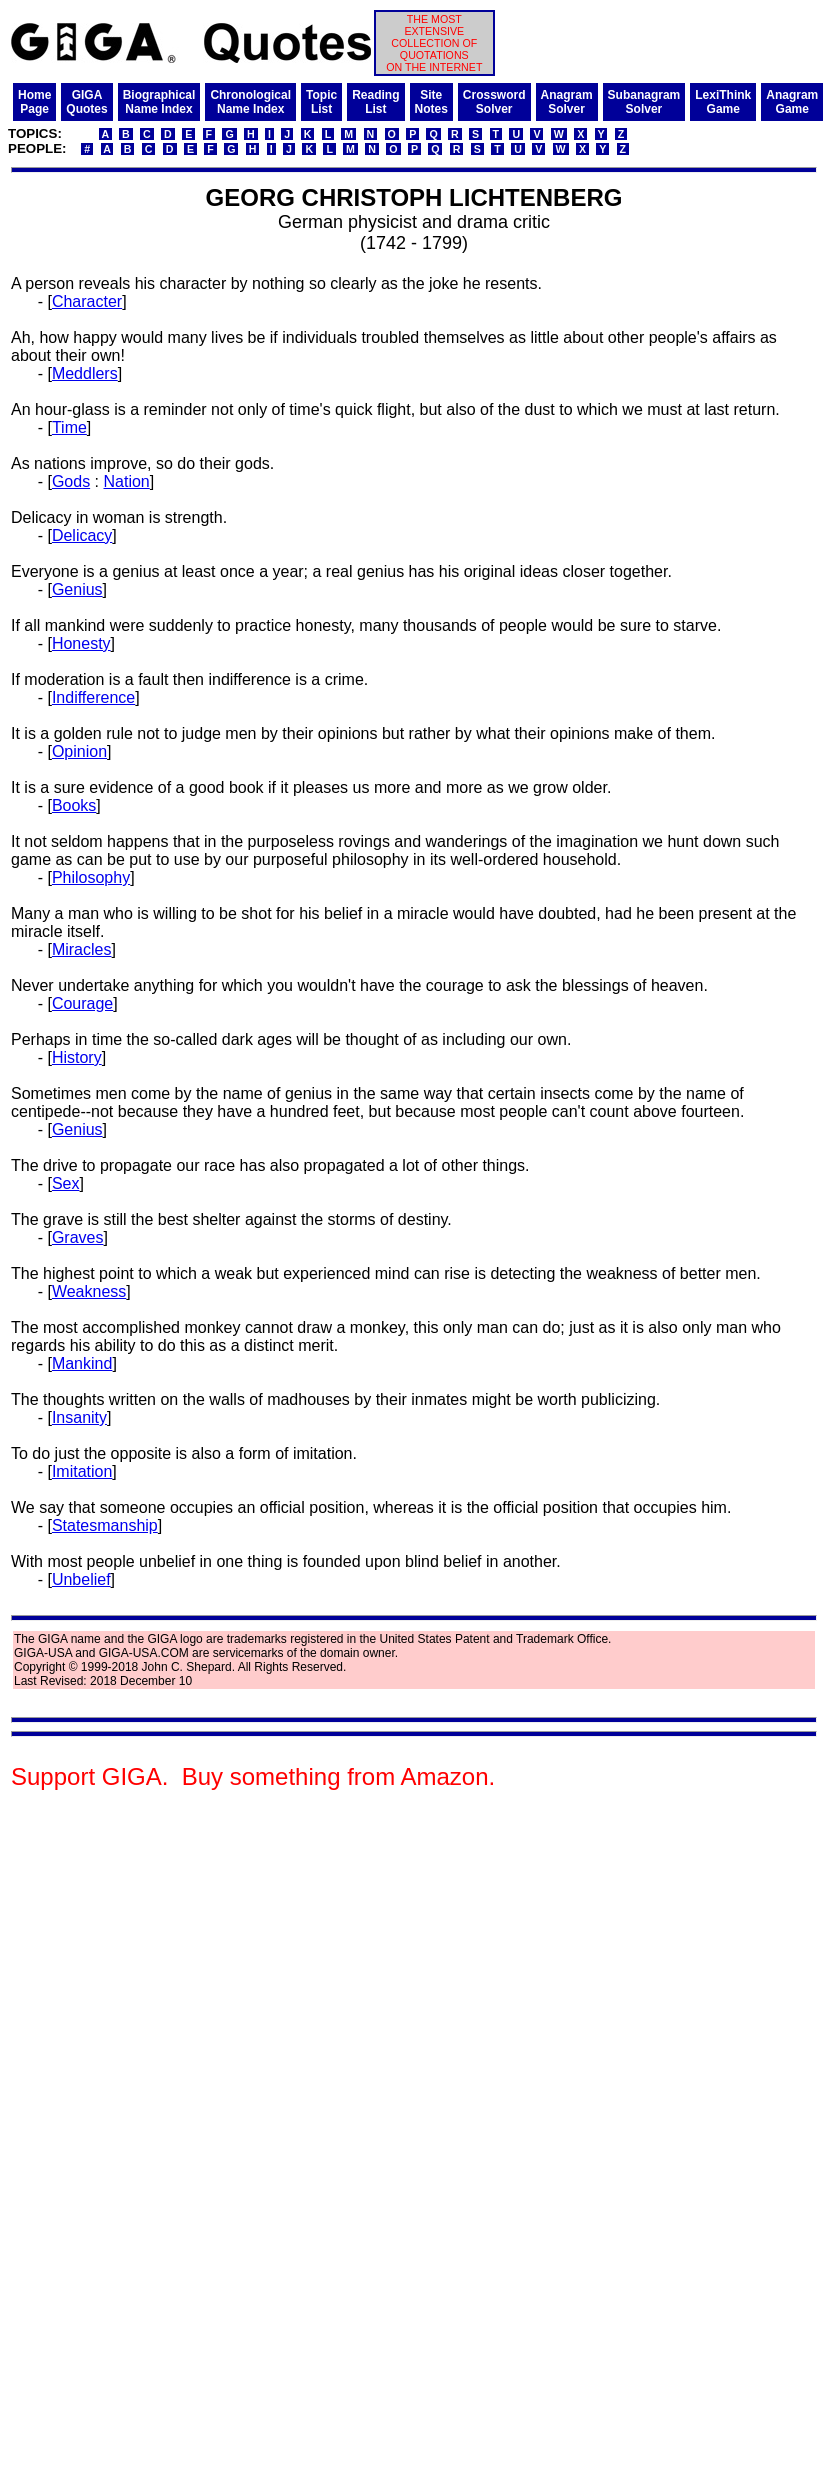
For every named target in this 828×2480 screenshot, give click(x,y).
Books (74, 805)
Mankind (82, 1363)
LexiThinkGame (723, 102)
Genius (77, 589)
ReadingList (375, 102)
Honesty (81, 643)
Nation (126, 481)
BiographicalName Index (159, 102)
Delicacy (82, 535)
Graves (78, 1237)
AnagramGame (792, 102)
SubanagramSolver (644, 102)
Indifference (93, 697)
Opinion (79, 751)
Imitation (82, 1471)
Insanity (79, 1417)
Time (69, 427)
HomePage (34, 102)
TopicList (321, 102)
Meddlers (85, 373)
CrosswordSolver (494, 102)
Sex (66, 1183)
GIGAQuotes (86, 102)
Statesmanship (105, 1525)
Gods (71, 481)
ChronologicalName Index (250, 102)
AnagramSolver (567, 102)
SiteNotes (431, 102)
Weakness (89, 1291)
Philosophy (91, 877)
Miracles (82, 949)
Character (87, 301)
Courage (82, 1003)
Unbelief (81, 1579)
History (77, 1057)
